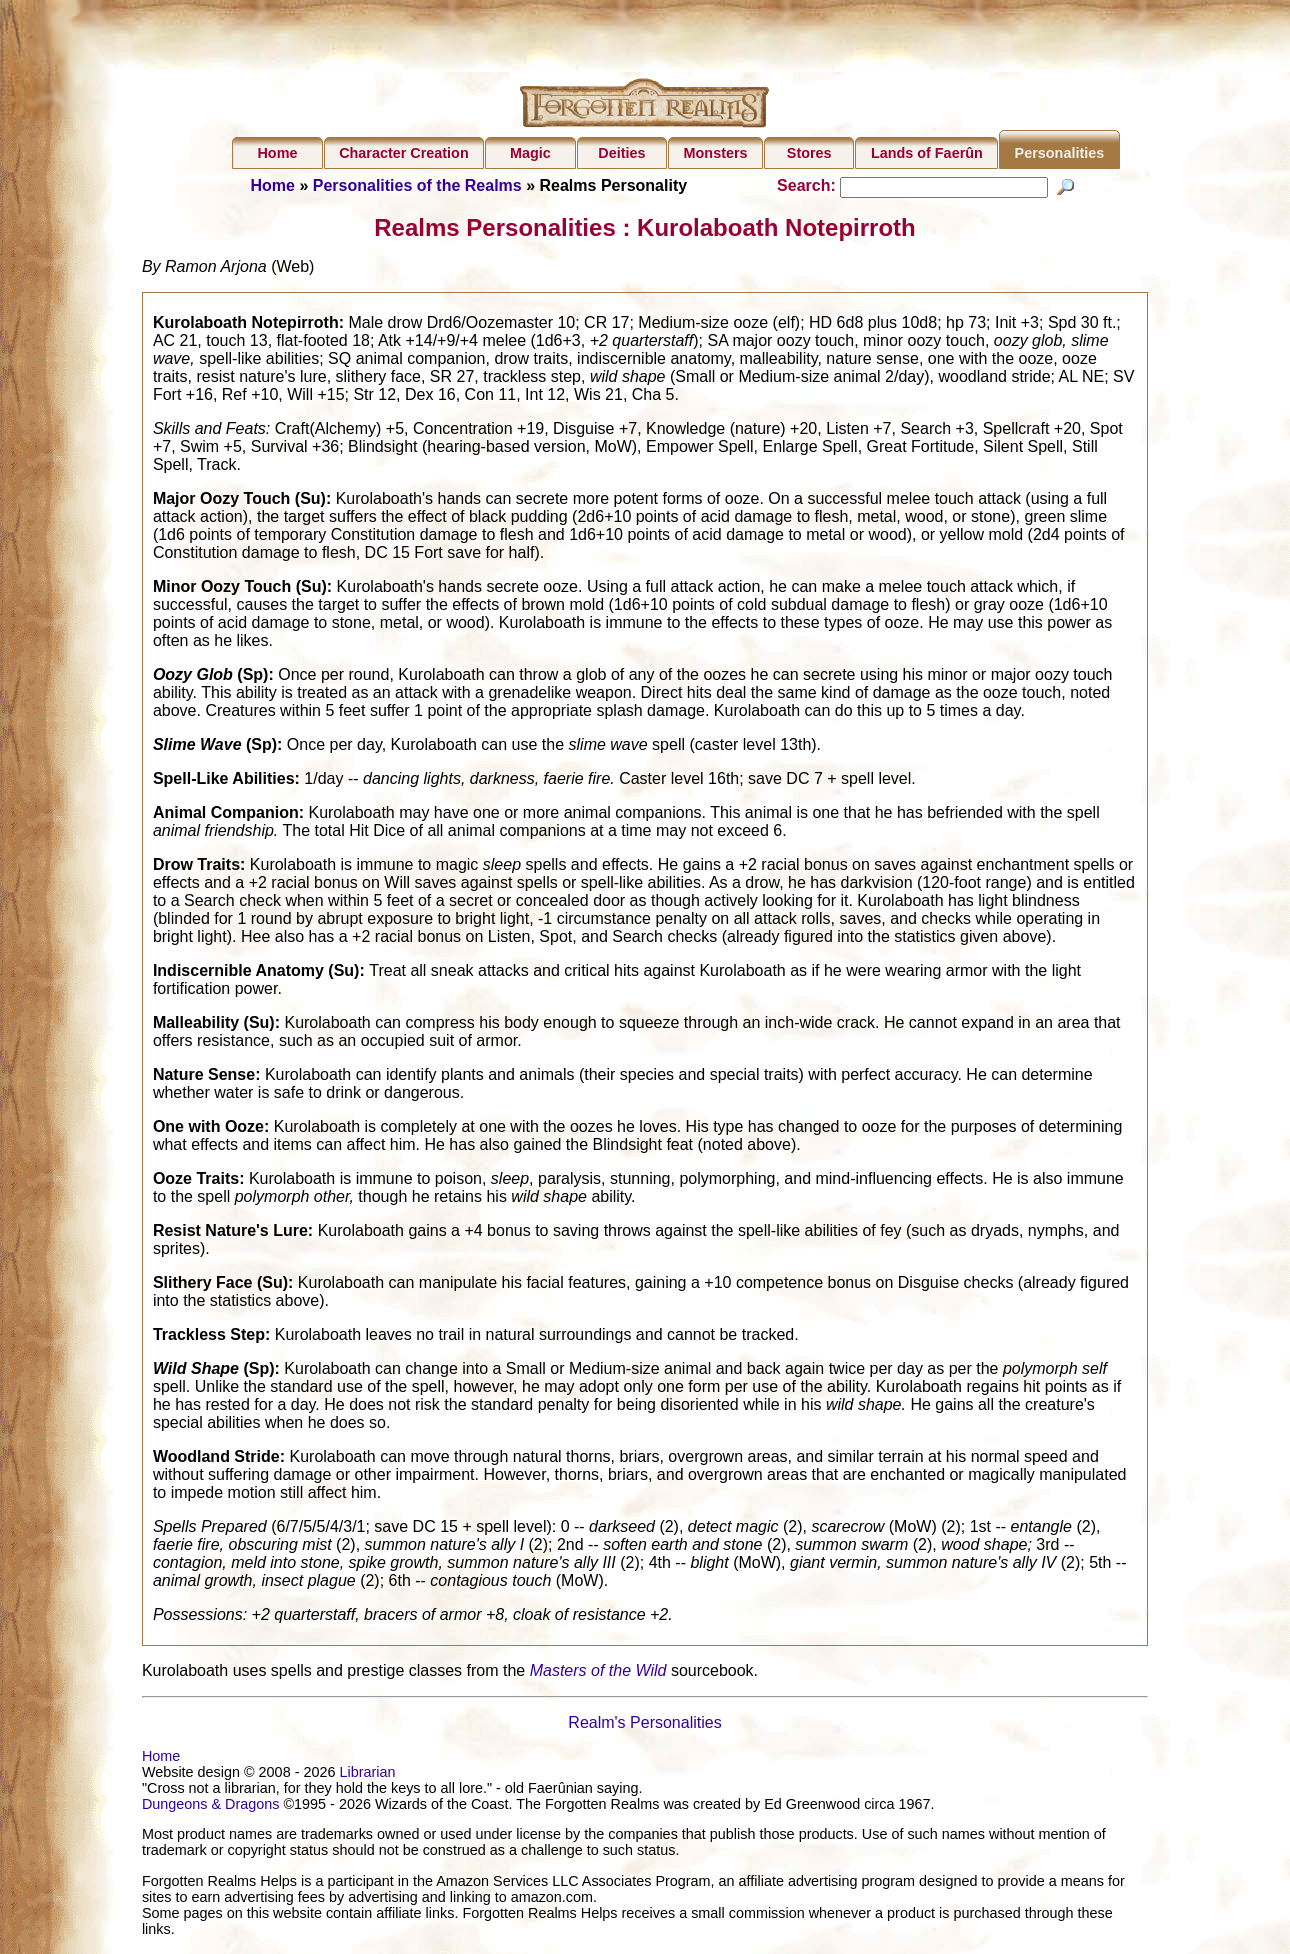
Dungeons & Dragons (211, 1807)
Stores (809, 153)
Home (277, 153)
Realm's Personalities (644, 1725)
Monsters (716, 153)
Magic (530, 153)
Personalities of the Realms (417, 185)
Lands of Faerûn (927, 153)
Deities (621, 153)
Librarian (367, 1775)
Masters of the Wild (598, 1673)
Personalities (1060, 153)
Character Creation (404, 153)
